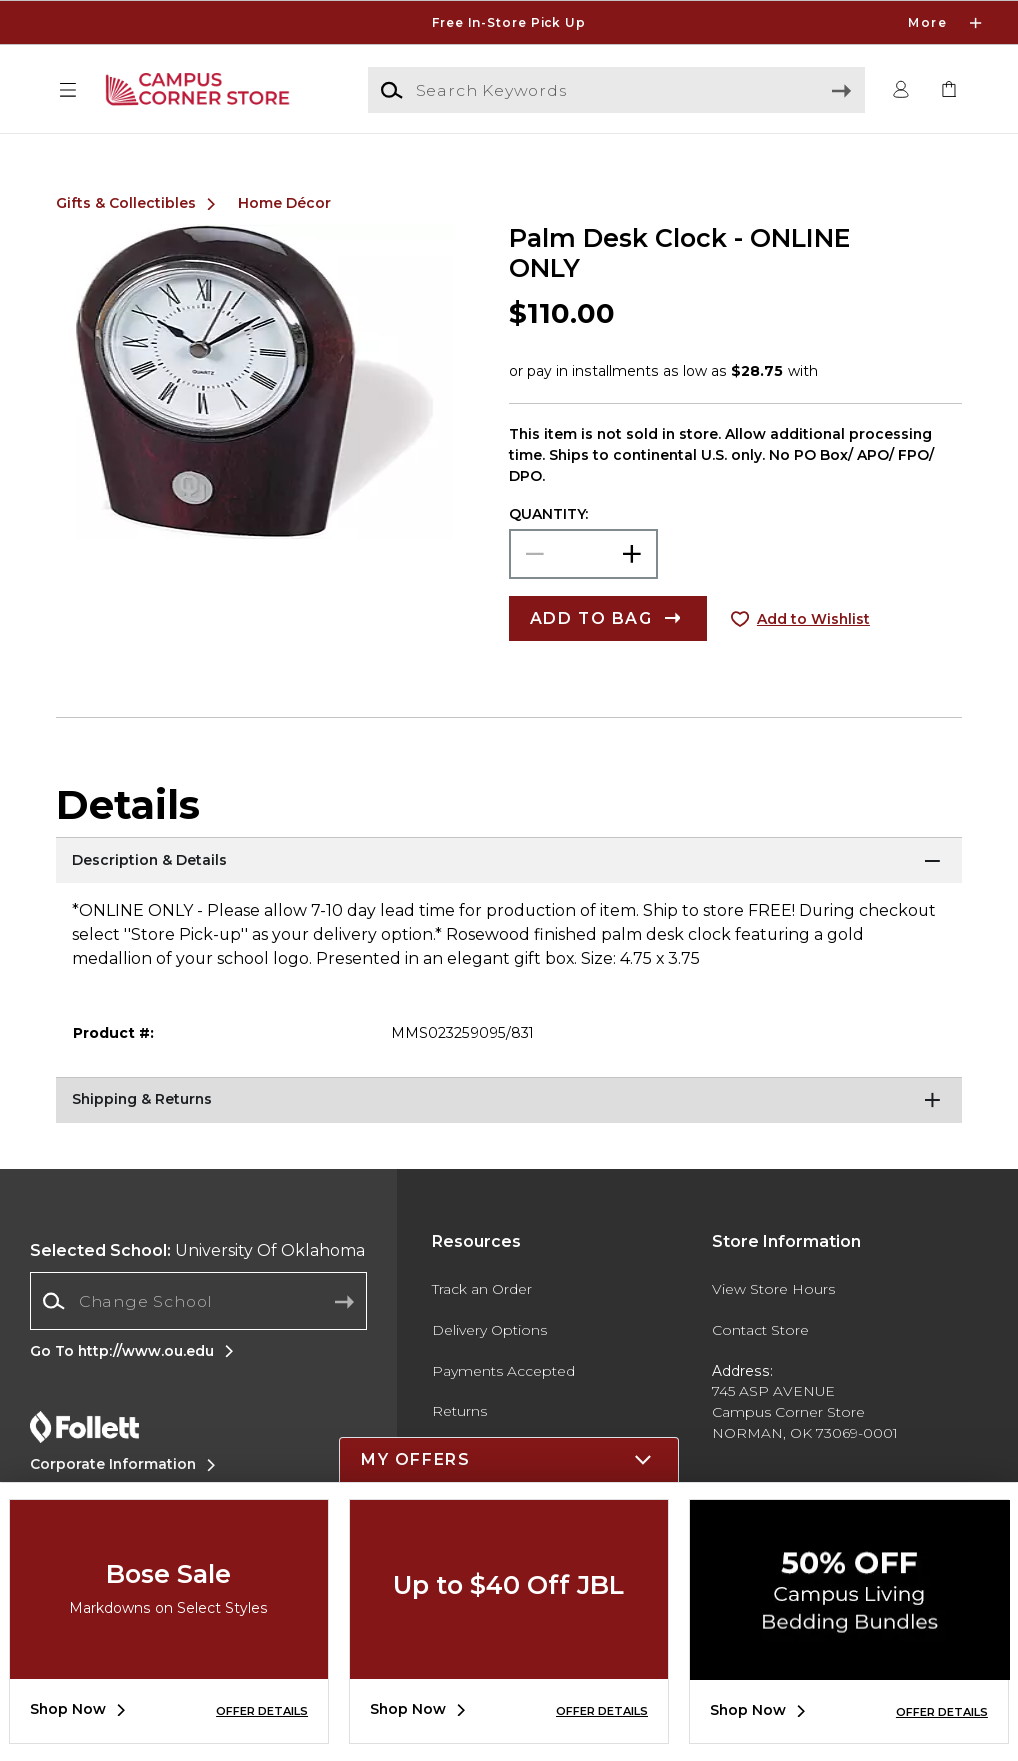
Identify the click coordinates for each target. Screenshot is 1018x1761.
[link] (949, 90)
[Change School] (198, 1300)
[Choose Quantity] (583, 554)
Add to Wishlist (813, 619)
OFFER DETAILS (262, 1711)
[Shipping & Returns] (509, 1102)
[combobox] (198, 1301)
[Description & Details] (509, 862)
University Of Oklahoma (197, 1250)
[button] (68, 90)
